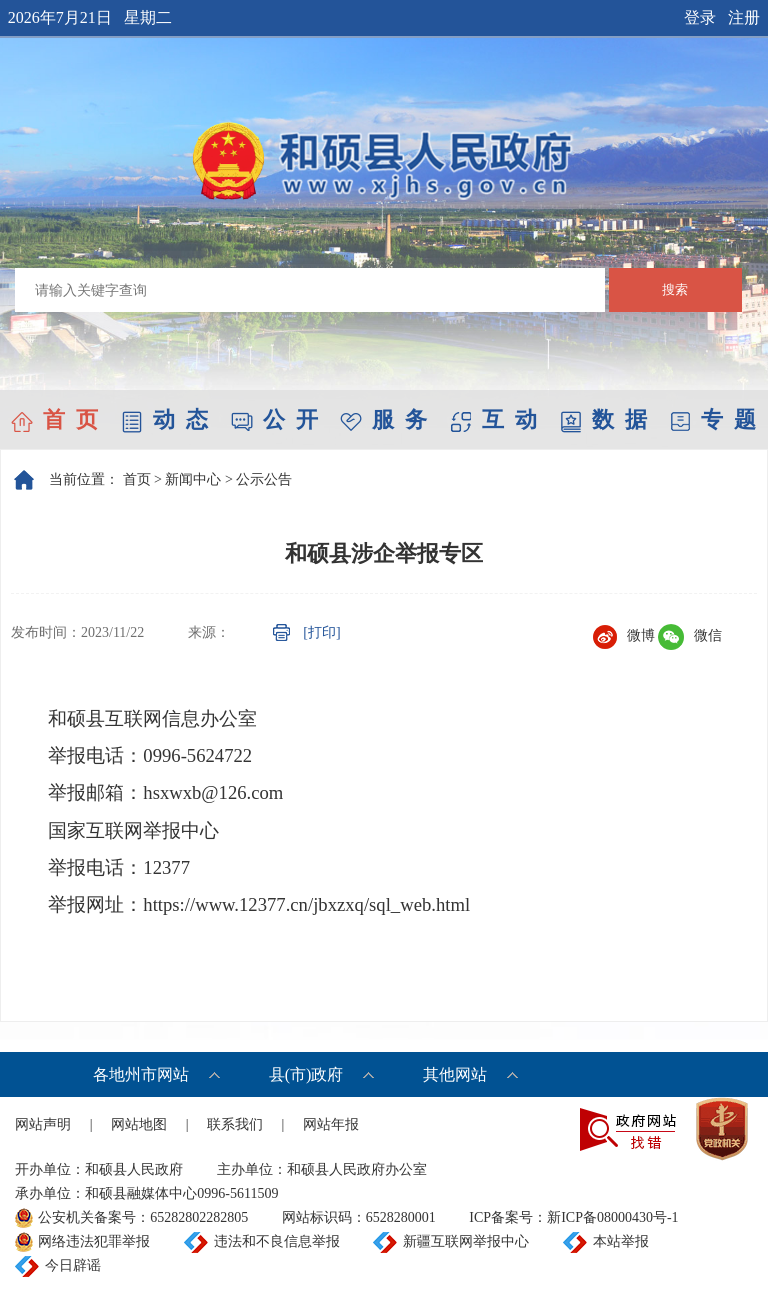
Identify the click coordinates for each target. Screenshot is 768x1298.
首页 (137, 479)
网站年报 (331, 1124)
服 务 (383, 419)
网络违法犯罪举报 (94, 1241)
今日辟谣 (73, 1265)
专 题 (712, 419)
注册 (744, 17)
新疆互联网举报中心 (466, 1241)
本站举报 (621, 1241)
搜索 (675, 289)
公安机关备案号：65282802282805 (143, 1217)
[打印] (321, 632)
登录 (700, 17)
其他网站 (455, 1074)
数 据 (603, 419)
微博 (624, 635)
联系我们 (235, 1124)
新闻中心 (193, 479)
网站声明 (43, 1124)
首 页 (54, 419)
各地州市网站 (141, 1074)
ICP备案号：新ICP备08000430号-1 (573, 1217)
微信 (690, 635)
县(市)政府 (306, 1074)
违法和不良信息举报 (277, 1241)
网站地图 (139, 1124)
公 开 (274, 419)
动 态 (164, 419)
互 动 (493, 419)
